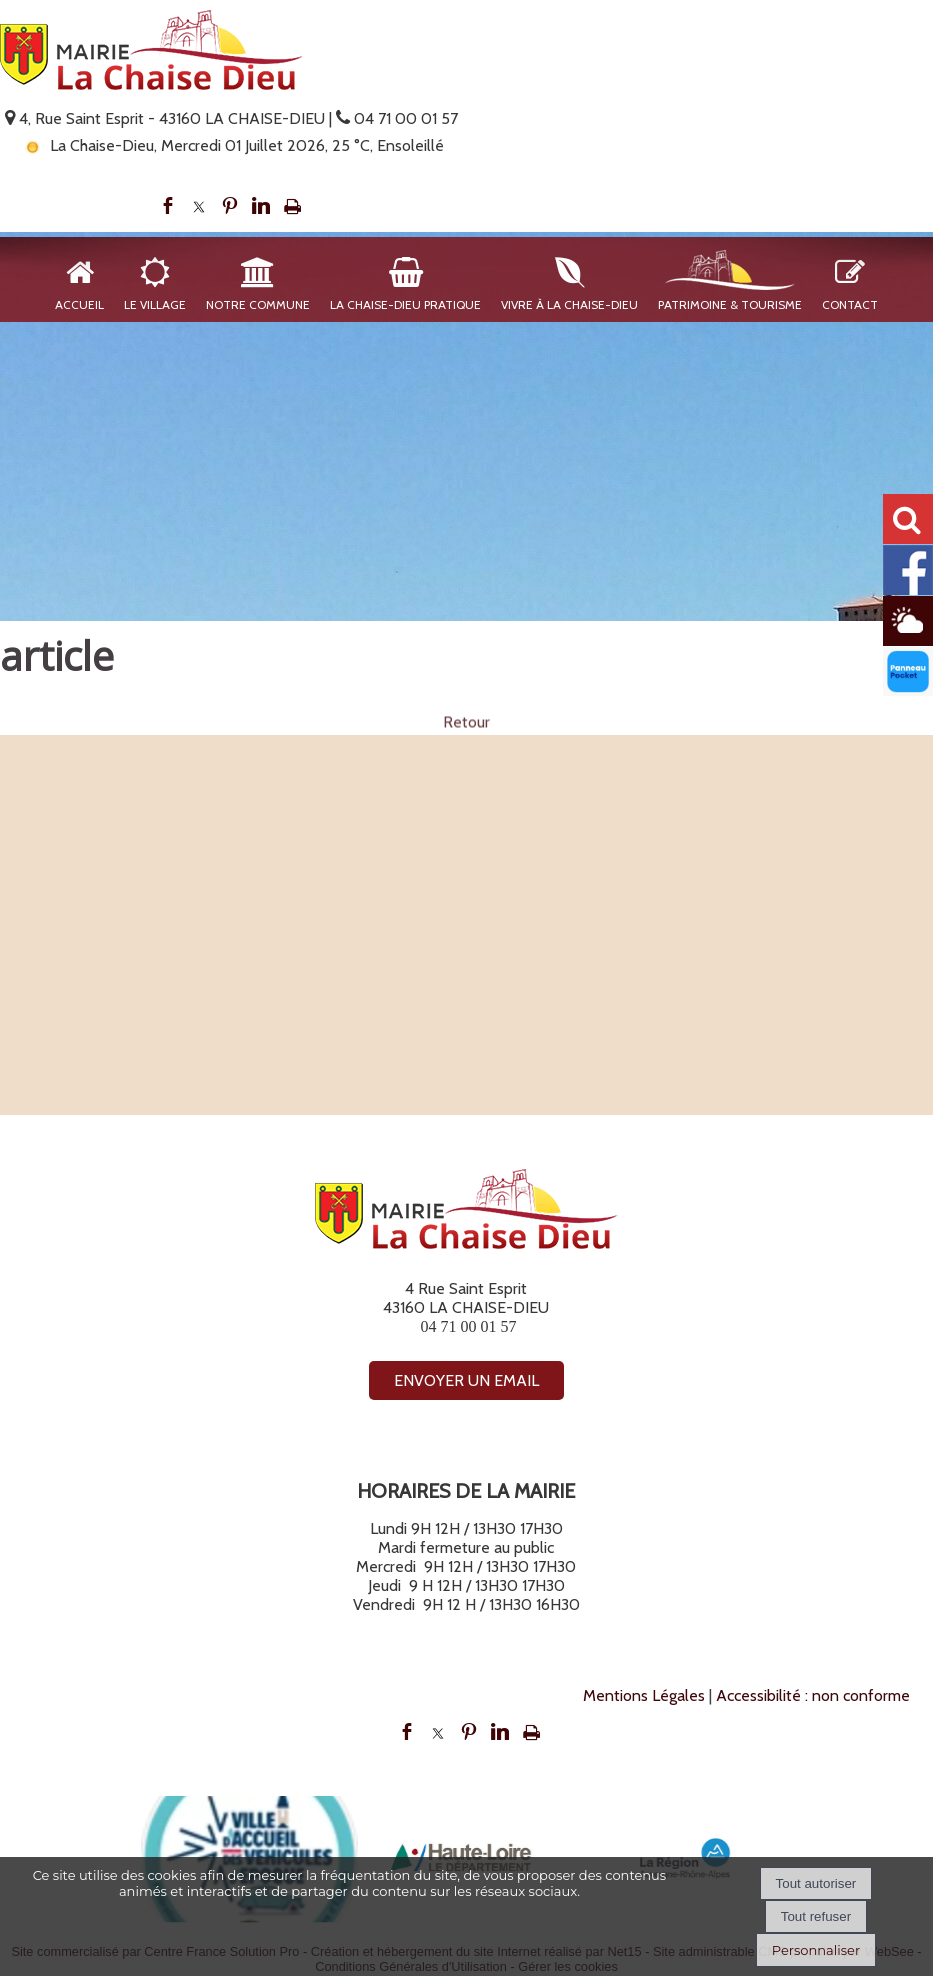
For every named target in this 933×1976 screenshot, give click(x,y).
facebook (168, 206)
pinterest (230, 206)
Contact (850, 304)
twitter (199, 206)
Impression (292, 206)
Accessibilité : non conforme (813, 1695)
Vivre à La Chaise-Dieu (569, 304)
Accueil (79, 304)
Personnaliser (816, 1950)
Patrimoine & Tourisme (730, 304)
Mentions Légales (644, 1695)
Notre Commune (258, 304)
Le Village (155, 304)
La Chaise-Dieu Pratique (405, 304)
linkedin (261, 206)
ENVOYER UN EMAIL (466, 1380)
